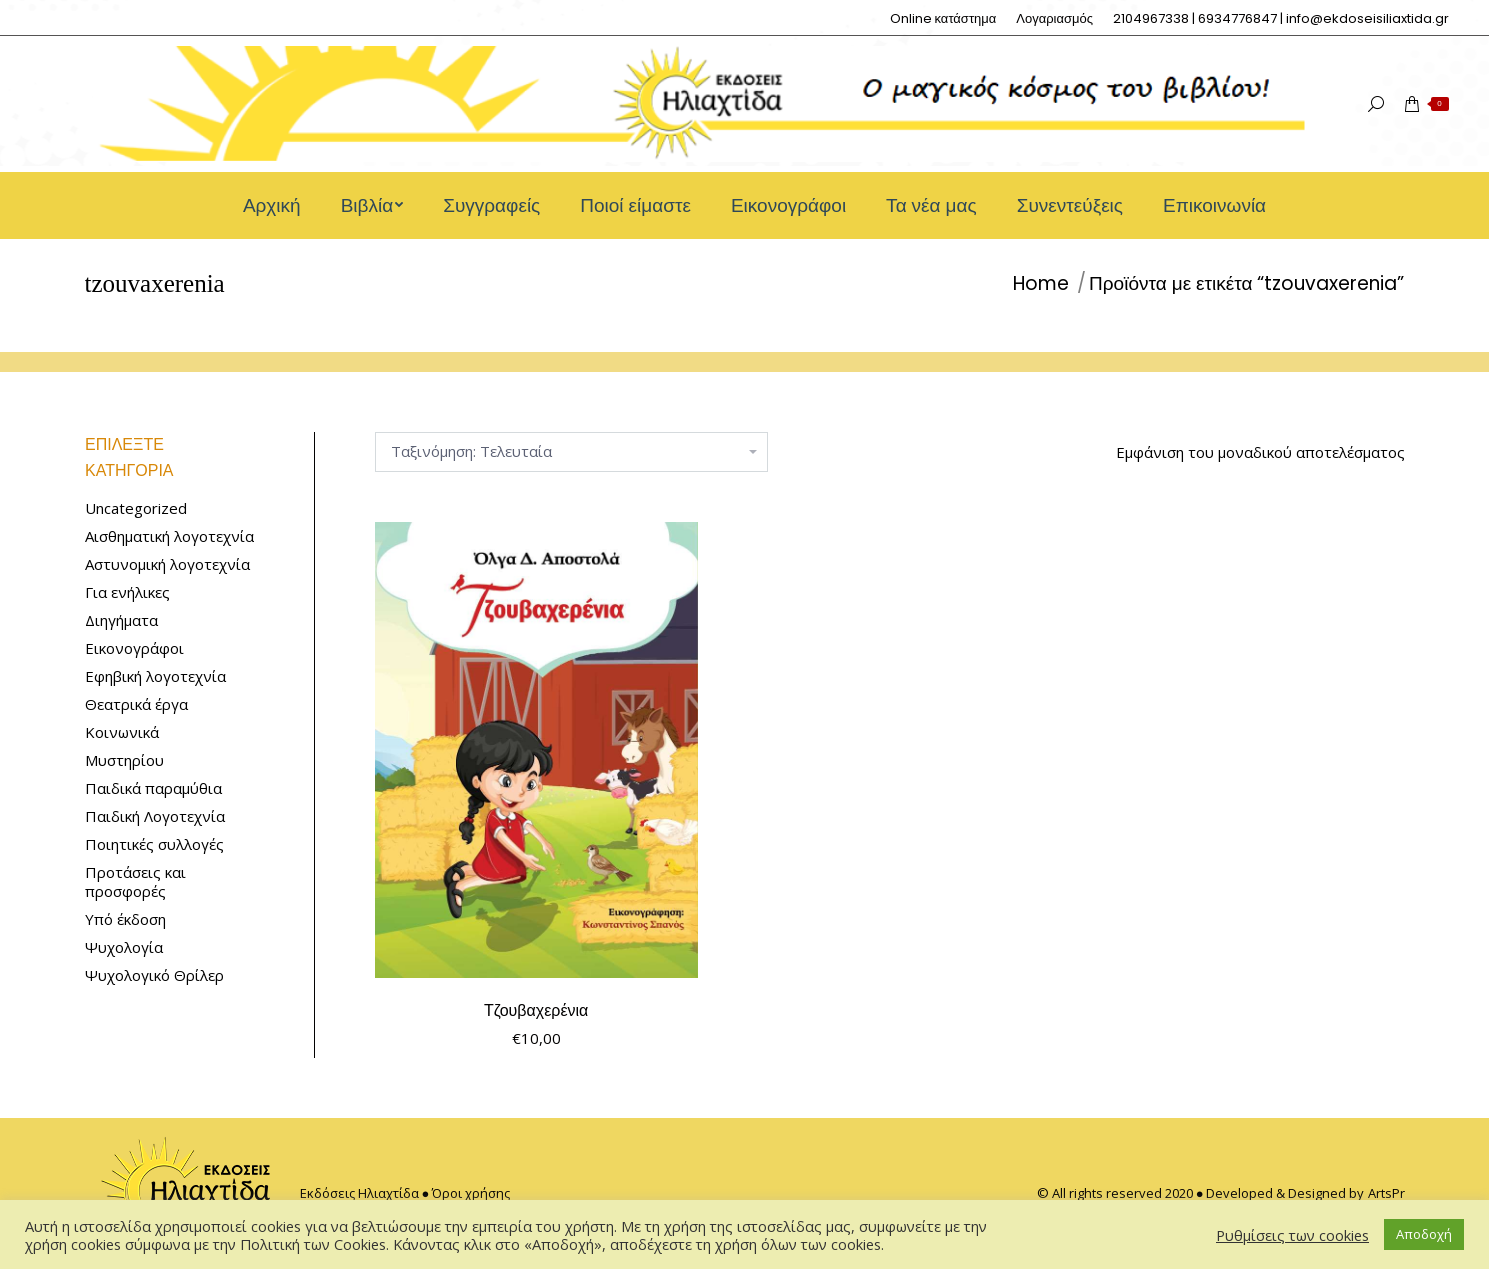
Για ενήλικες (127, 592)
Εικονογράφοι (134, 648)
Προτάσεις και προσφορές (135, 882)
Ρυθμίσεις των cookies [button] (1292, 1235)
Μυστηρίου (124, 760)
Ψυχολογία (124, 947)
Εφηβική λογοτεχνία (155, 676)
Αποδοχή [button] (1424, 1234)
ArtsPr (1386, 1193)
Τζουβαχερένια (536, 1010)
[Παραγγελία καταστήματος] (571, 452)
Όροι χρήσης (471, 1193)
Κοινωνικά (122, 732)
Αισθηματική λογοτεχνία (169, 536)
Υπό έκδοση (125, 919)
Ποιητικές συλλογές (154, 844)
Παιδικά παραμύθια (153, 788)
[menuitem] (943, 18)
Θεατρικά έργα (136, 704)
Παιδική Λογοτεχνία (155, 816)
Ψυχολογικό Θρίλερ (154, 975)
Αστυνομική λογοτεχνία (167, 564)
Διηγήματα (121, 620)
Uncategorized (136, 508)
